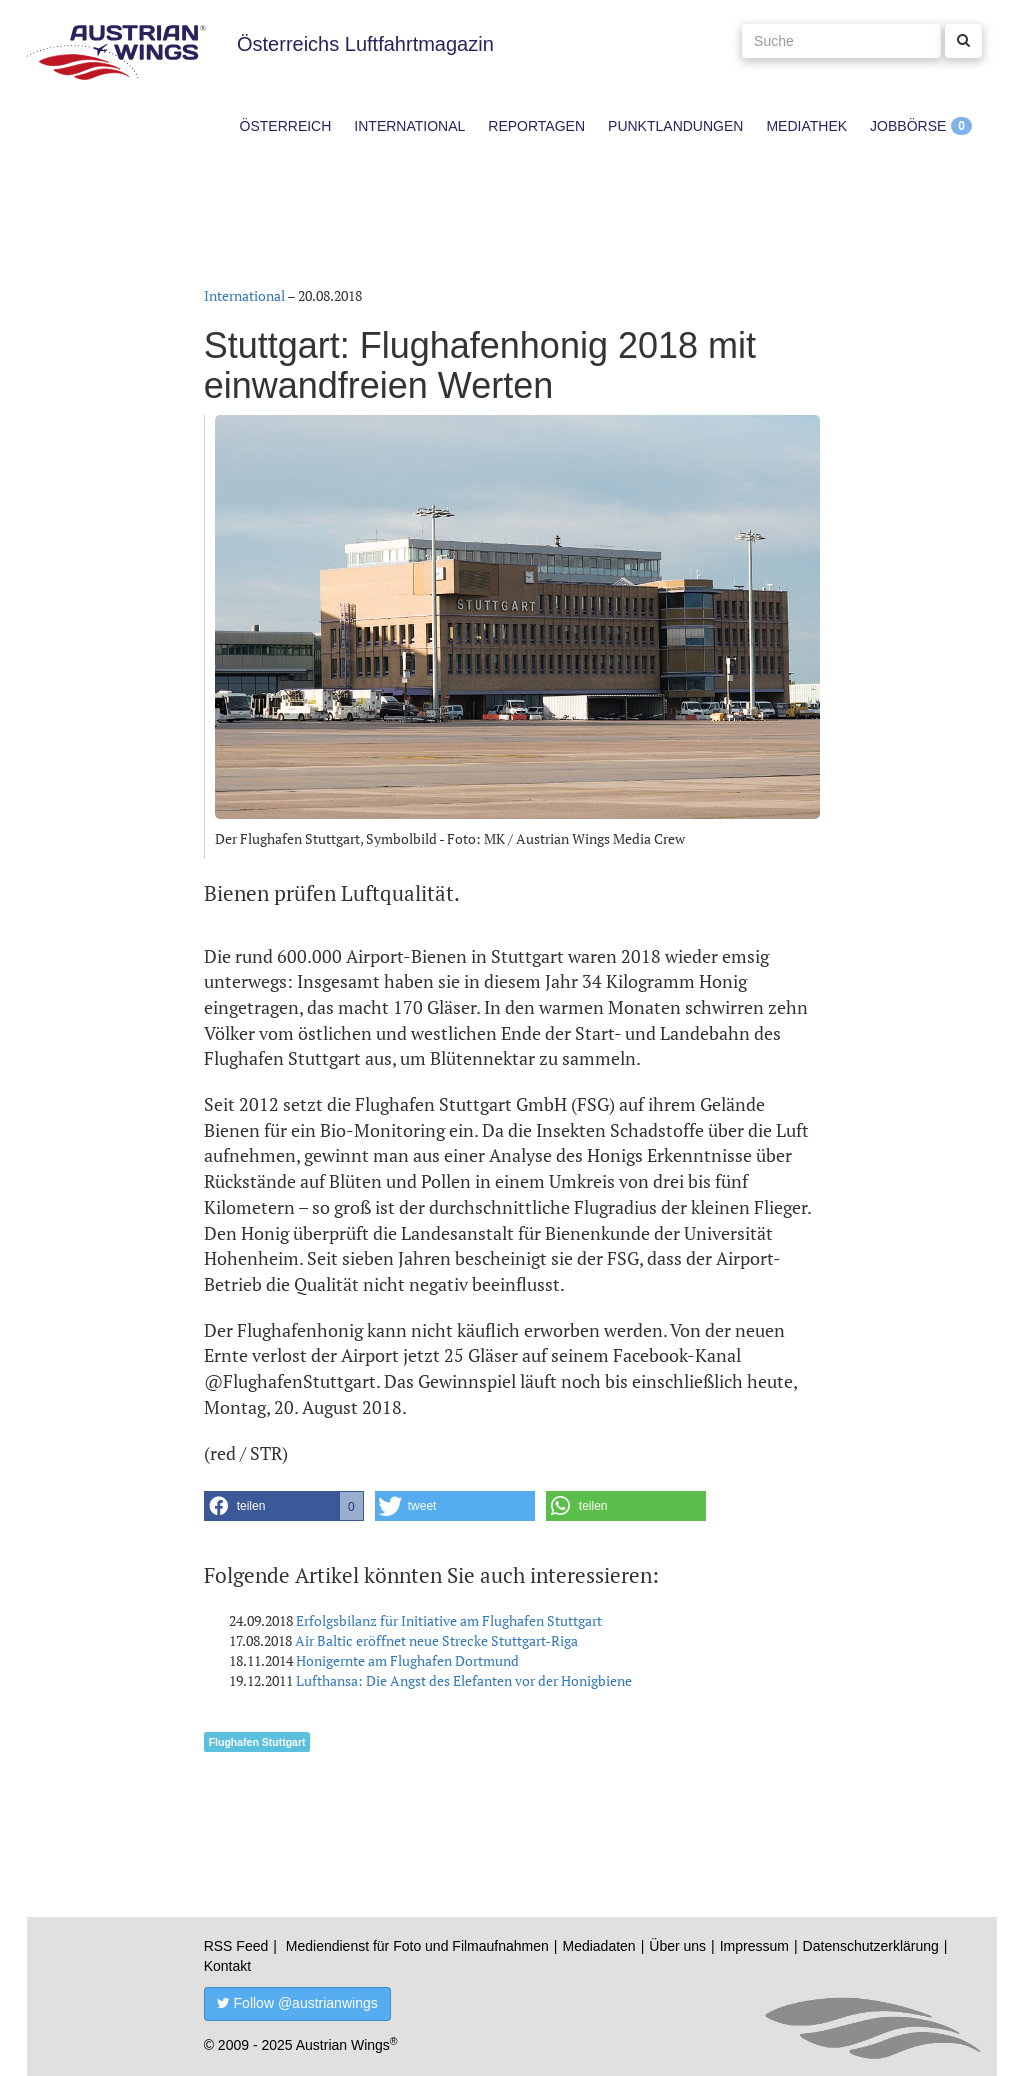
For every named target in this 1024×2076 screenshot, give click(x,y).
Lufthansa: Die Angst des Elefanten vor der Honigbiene (464, 1680)
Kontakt (227, 1966)
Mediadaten (598, 1946)
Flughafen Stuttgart (257, 1742)
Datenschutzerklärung (871, 1946)
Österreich (286, 126)
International (409, 126)
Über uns (677, 1946)
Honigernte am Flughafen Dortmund (407, 1660)
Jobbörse (908, 126)
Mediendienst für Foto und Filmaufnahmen (417, 1946)
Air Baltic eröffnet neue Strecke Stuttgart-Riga (436, 1640)
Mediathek (806, 126)
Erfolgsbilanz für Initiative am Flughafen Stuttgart (449, 1620)
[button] (284, 1506)
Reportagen (536, 126)
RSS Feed (236, 1946)
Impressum (754, 1946)
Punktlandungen (675, 126)
